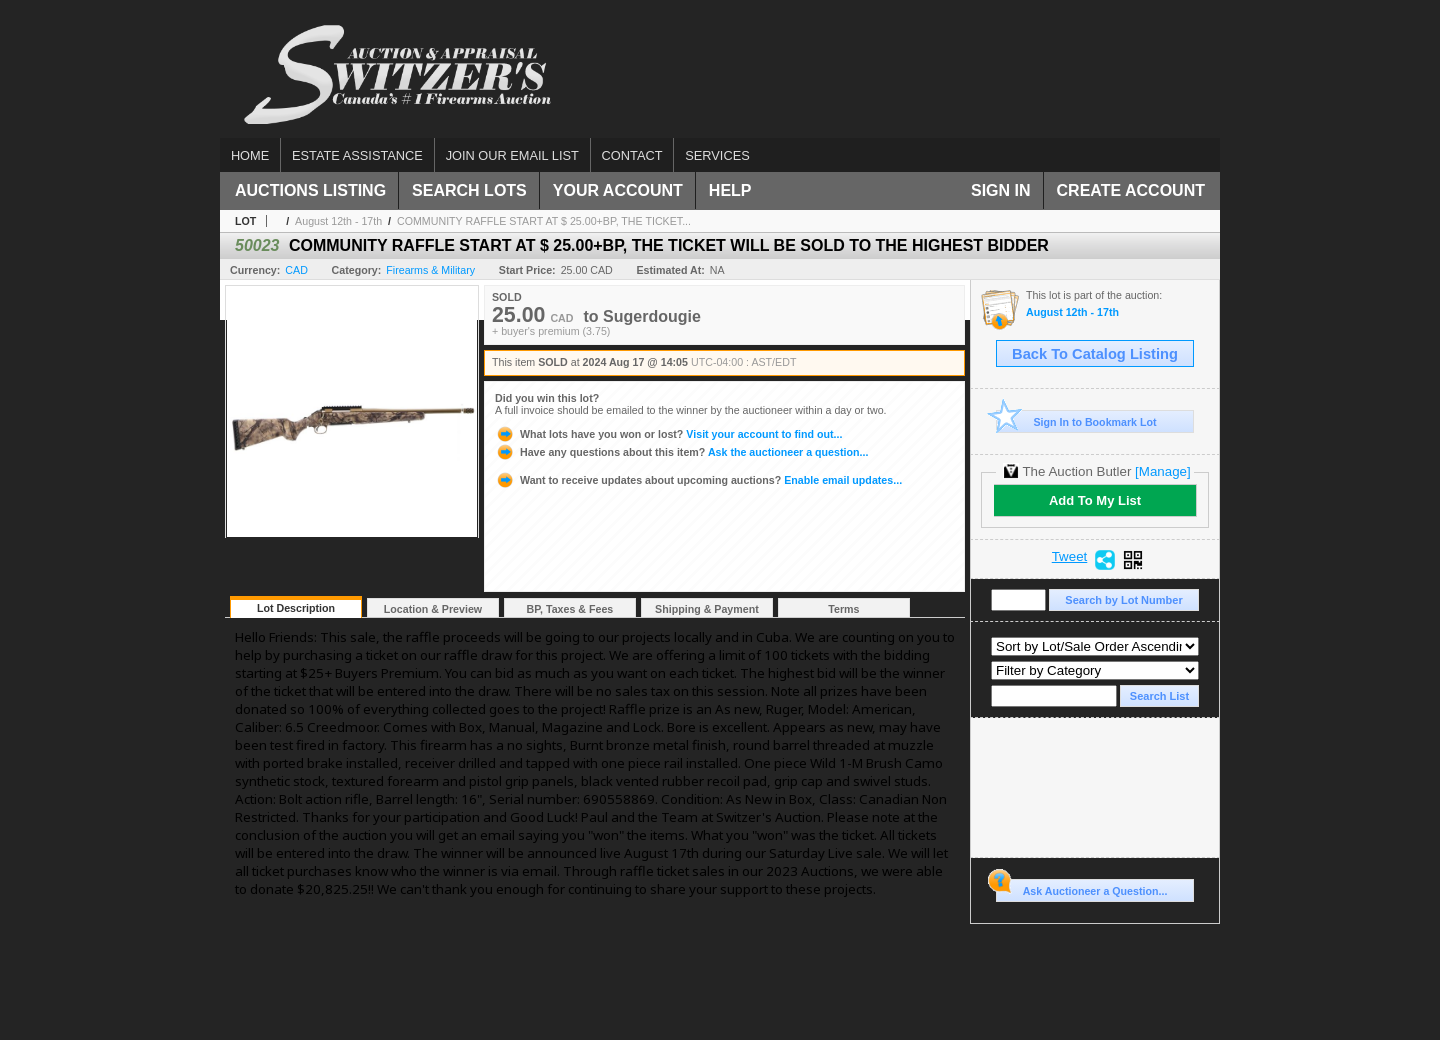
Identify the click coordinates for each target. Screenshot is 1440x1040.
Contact (632, 155)
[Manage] (1162, 471)
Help (730, 190)
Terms (843, 609)
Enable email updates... (698, 480)
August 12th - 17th (338, 221)
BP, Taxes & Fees (570, 609)
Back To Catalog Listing (1095, 354)
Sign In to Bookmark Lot (1076, 421)
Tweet (1070, 557)
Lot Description (296, 608)
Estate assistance (357, 155)
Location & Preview (433, 609)
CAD (296, 270)
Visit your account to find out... (668, 434)
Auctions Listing (310, 190)
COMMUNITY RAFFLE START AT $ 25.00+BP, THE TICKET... (544, 221)
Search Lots (469, 190)
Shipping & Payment (707, 609)
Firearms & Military (430, 270)
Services (717, 155)
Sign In (1001, 190)
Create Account (1131, 190)
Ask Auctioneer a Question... (1081, 888)
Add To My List (1095, 500)
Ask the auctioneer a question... (681, 452)
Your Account (618, 190)
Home (250, 155)
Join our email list (512, 155)
